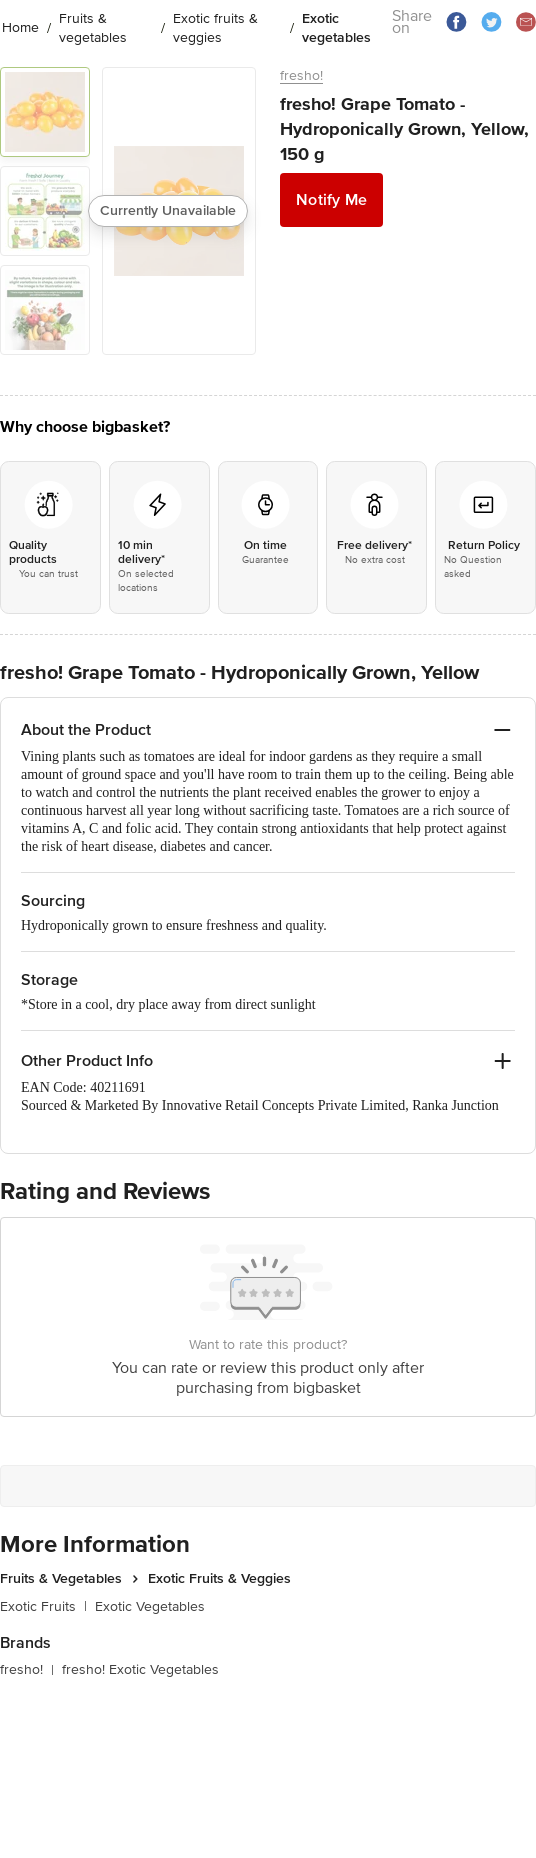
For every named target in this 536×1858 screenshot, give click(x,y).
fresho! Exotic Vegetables (140, 1669)
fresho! (301, 75)
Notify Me (331, 200)
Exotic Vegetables (150, 1606)
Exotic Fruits (43, 1606)
